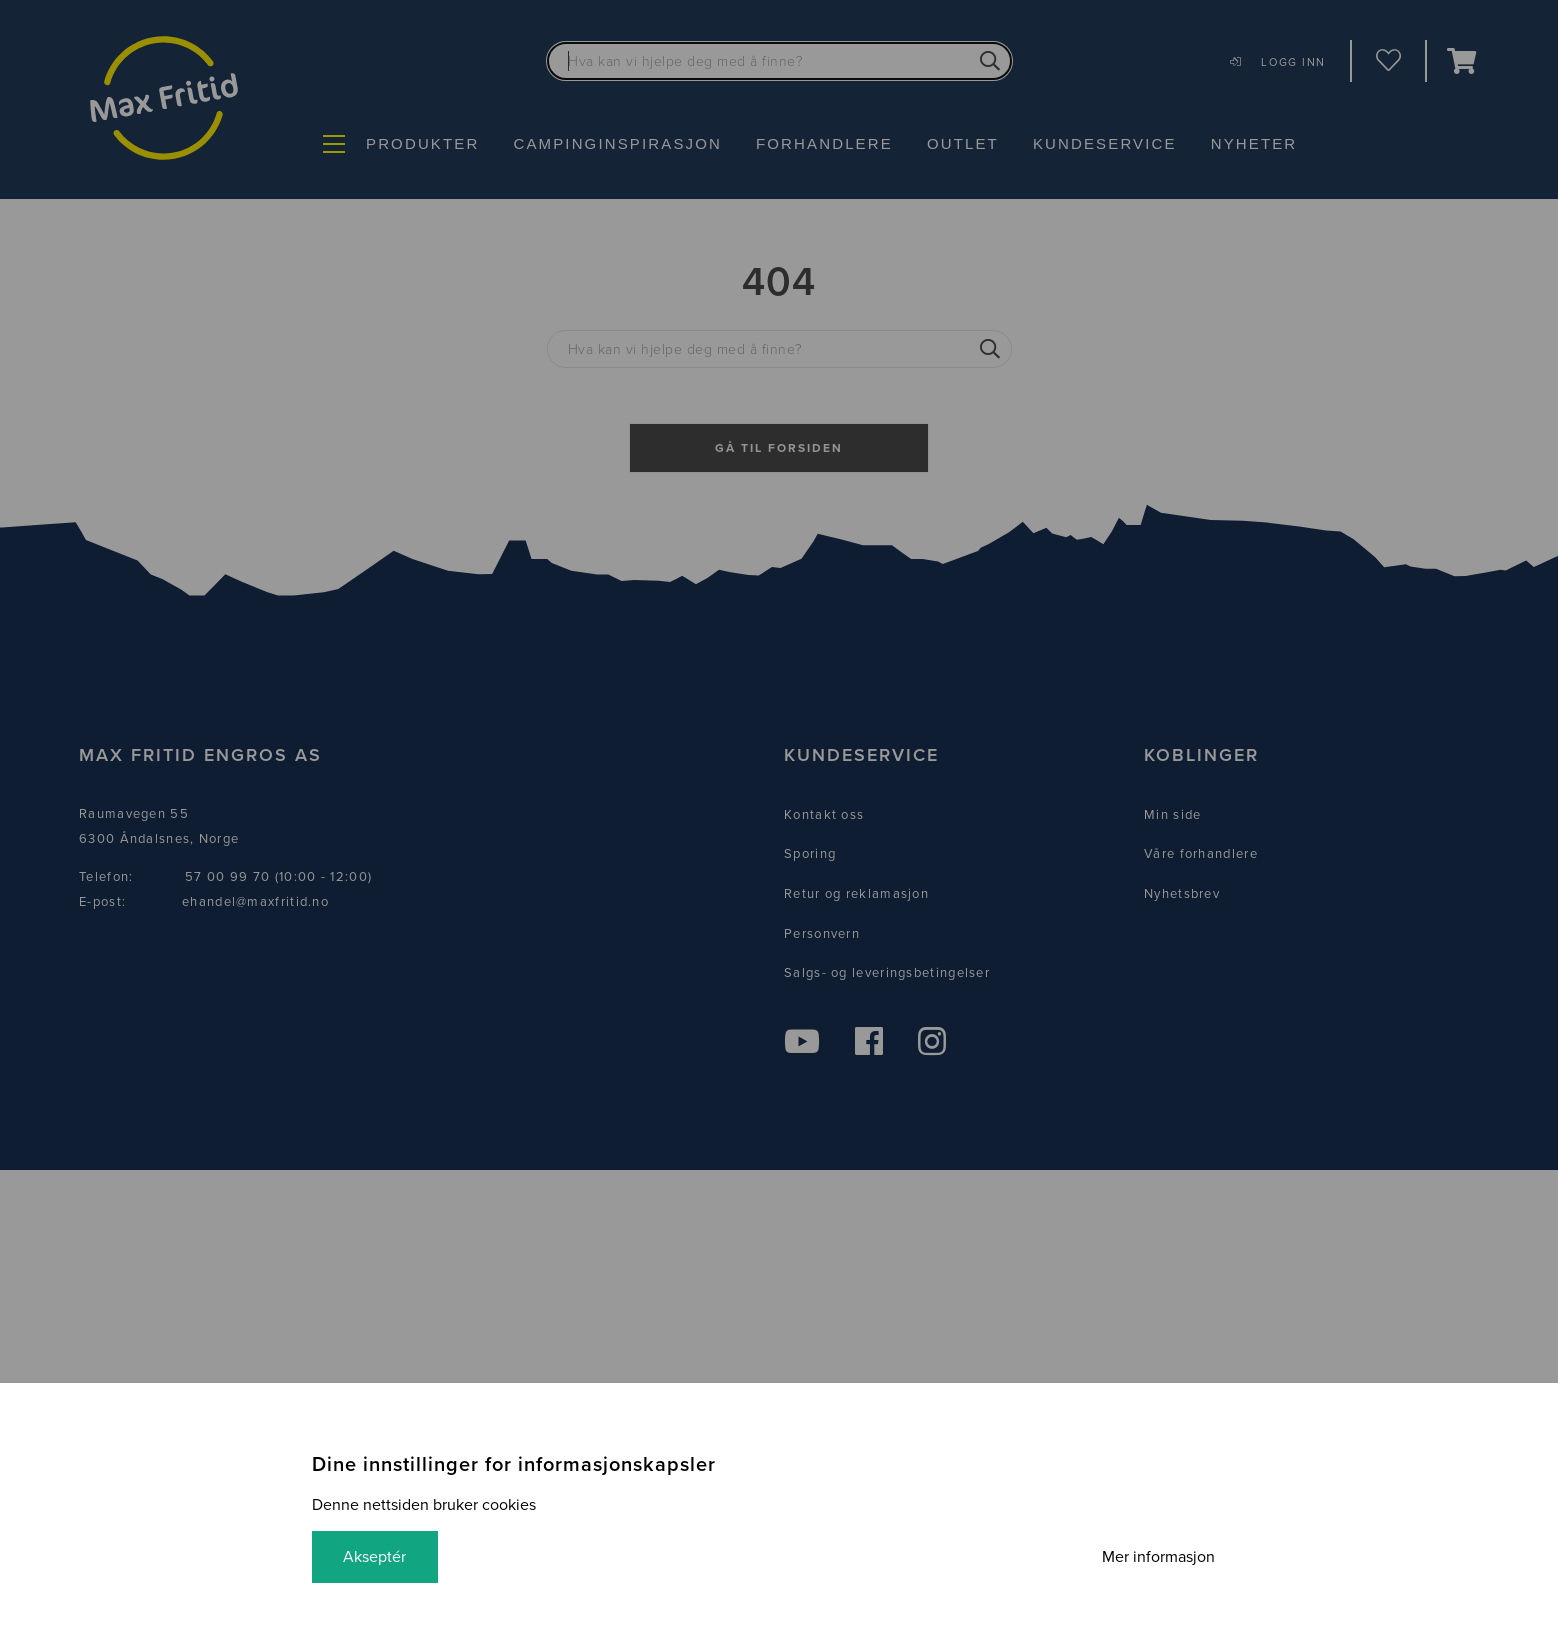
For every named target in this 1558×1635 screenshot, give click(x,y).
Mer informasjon (1157, 1557)
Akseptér (375, 1557)
